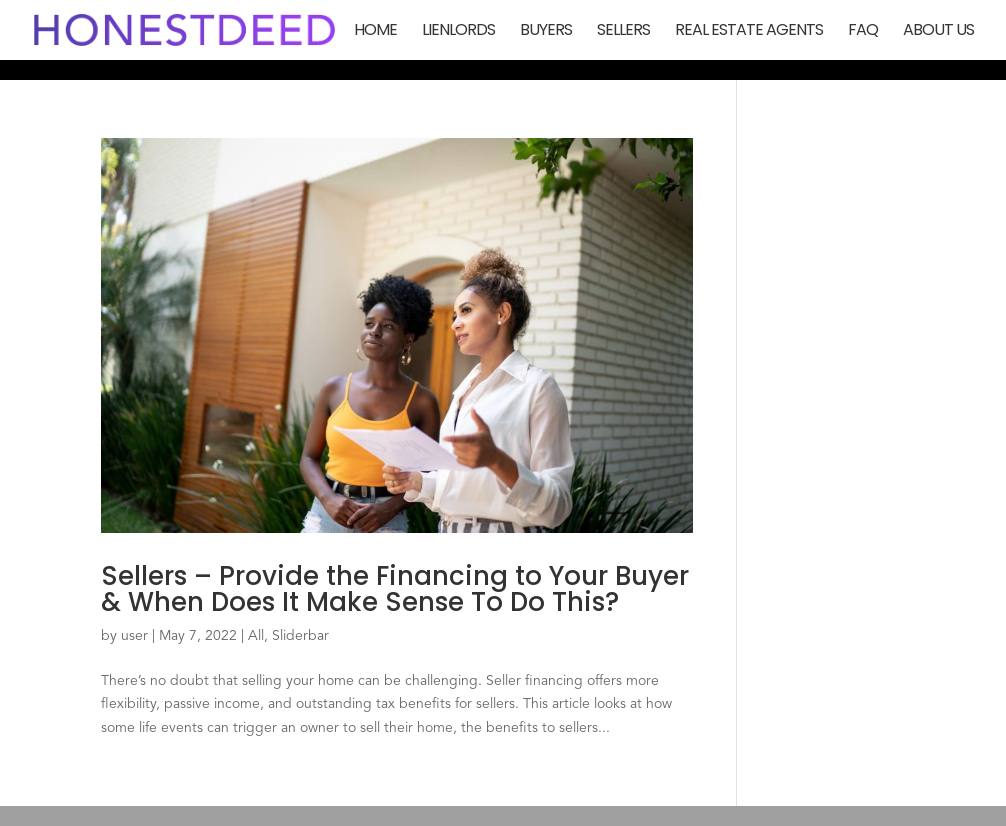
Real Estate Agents (749, 32)
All (256, 636)
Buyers (546, 32)
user (134, 636)
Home (375, 32)
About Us (938, 32)
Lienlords (458, 32)
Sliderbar (300, 636)
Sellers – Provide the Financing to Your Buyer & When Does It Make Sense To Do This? (395, 589)
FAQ (863, 32)
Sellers (623, 32)
